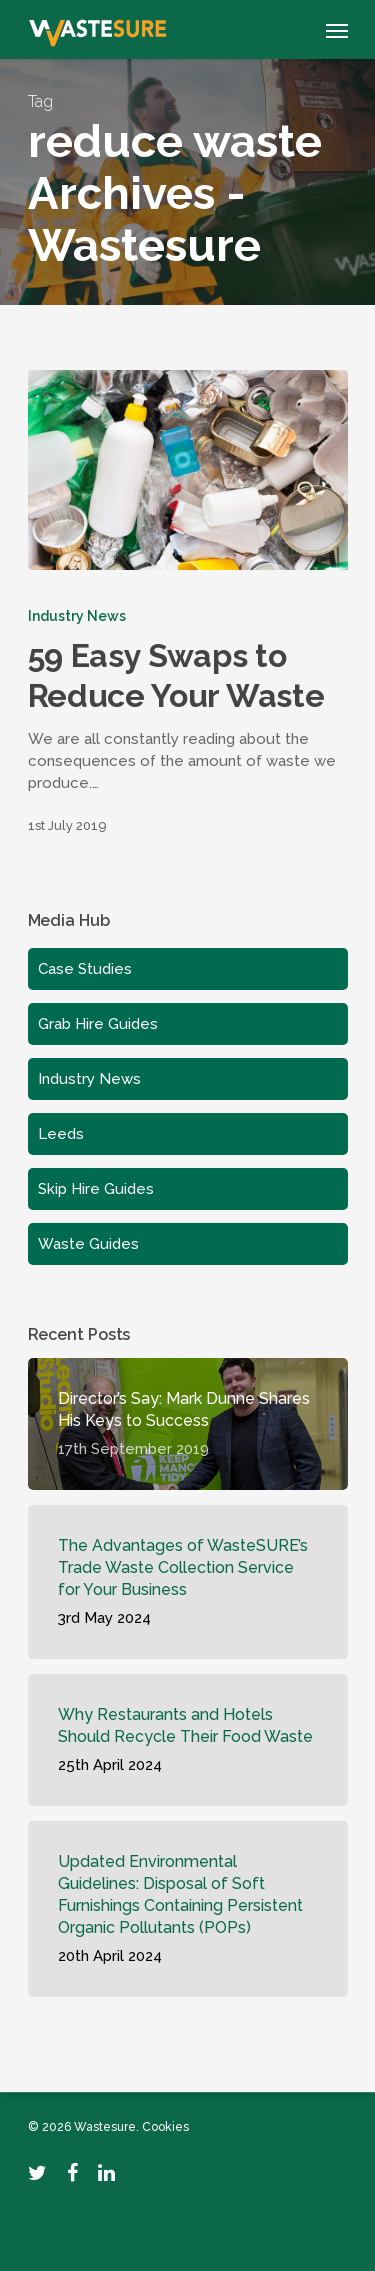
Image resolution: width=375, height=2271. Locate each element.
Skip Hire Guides (96, 1189)
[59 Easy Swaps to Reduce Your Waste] (188, 470)
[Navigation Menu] (337, 30)
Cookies (165, 2127)
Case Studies (85, 969)
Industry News (77, 616)
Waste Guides (88, 1244)
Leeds (61, 1134)
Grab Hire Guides (98, 1024)
